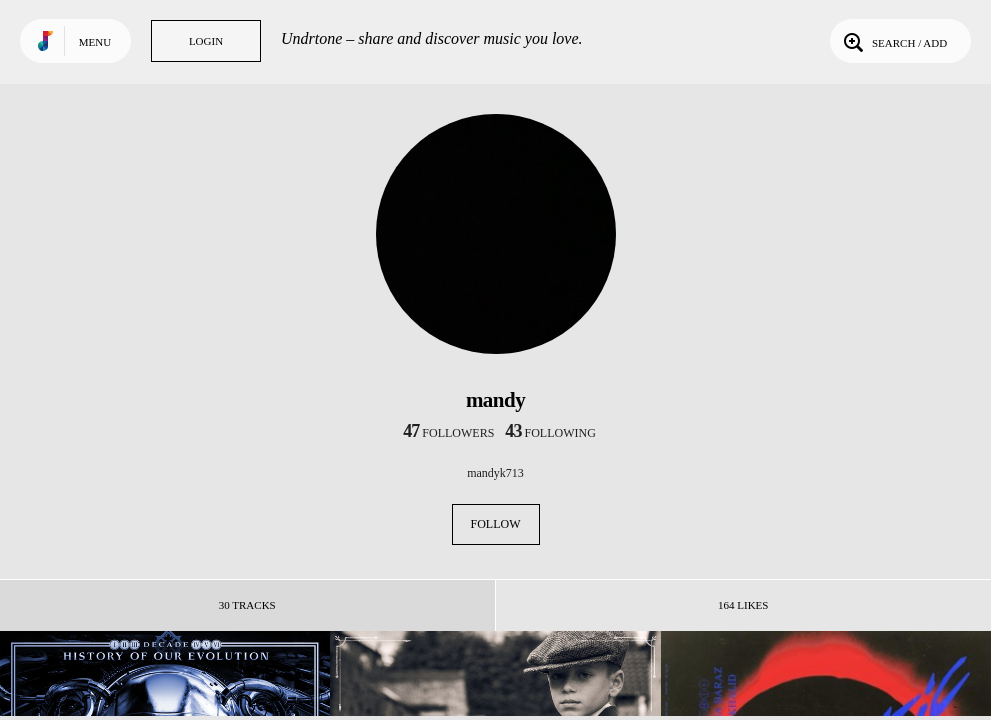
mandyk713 (495, 473)
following (550, 433)
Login (206, 41)
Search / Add (893, 41)
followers (448, 433)
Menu (95, 42)
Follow (496, 524)
